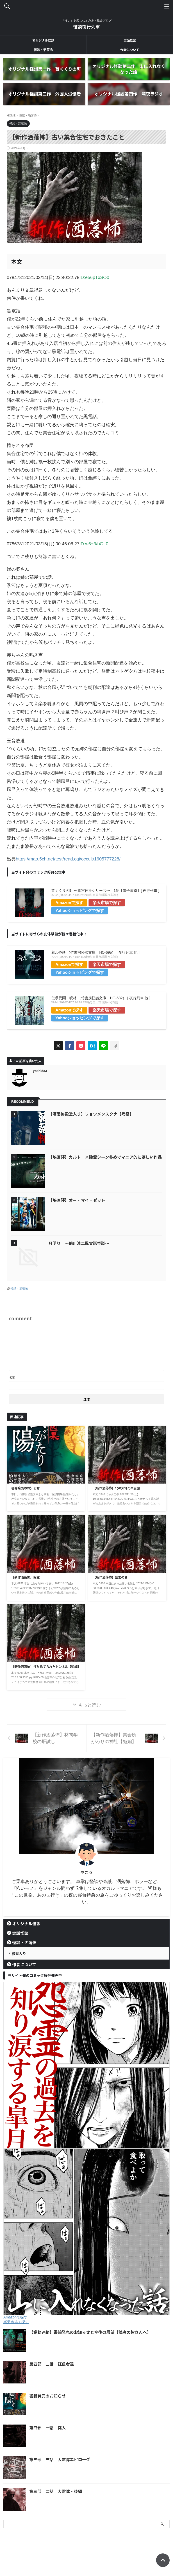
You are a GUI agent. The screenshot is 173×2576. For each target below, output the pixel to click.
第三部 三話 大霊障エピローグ (59, 2459)
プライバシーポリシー (127, 2551)
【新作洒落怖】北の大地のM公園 (119, 1488)
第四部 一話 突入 (47, 2427)
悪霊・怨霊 (101, 2551)
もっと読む (89, 1704)
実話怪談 (129, 40)
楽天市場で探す (107, 902)
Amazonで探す (69, 902)
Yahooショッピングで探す (79, 910)
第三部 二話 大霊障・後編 (55, 2491)
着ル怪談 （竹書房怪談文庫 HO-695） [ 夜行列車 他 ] (95, 952)
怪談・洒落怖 (43, 49)
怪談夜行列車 (86, 26)
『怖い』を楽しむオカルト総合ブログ (86, 2564)
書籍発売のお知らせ (27, 1488)
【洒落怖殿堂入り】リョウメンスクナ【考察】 (91, 1114)
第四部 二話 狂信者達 (51, 2364)
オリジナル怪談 (43, 40)
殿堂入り (19, 1953)
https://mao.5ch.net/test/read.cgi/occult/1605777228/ (68, 858)
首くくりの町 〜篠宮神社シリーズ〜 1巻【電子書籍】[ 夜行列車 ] (105, 891)
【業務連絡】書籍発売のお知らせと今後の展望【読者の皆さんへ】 (90, 2332)
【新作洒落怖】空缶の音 (112, 1577)
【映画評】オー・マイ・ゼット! (77, 1200)
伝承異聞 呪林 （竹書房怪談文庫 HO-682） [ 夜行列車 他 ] (100, 998)
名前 (12, 1377)
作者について (129, 49)
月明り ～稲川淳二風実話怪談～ (78, 1243)
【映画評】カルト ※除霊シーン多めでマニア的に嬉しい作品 (105, 1157)
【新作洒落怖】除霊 (27, 1577)
